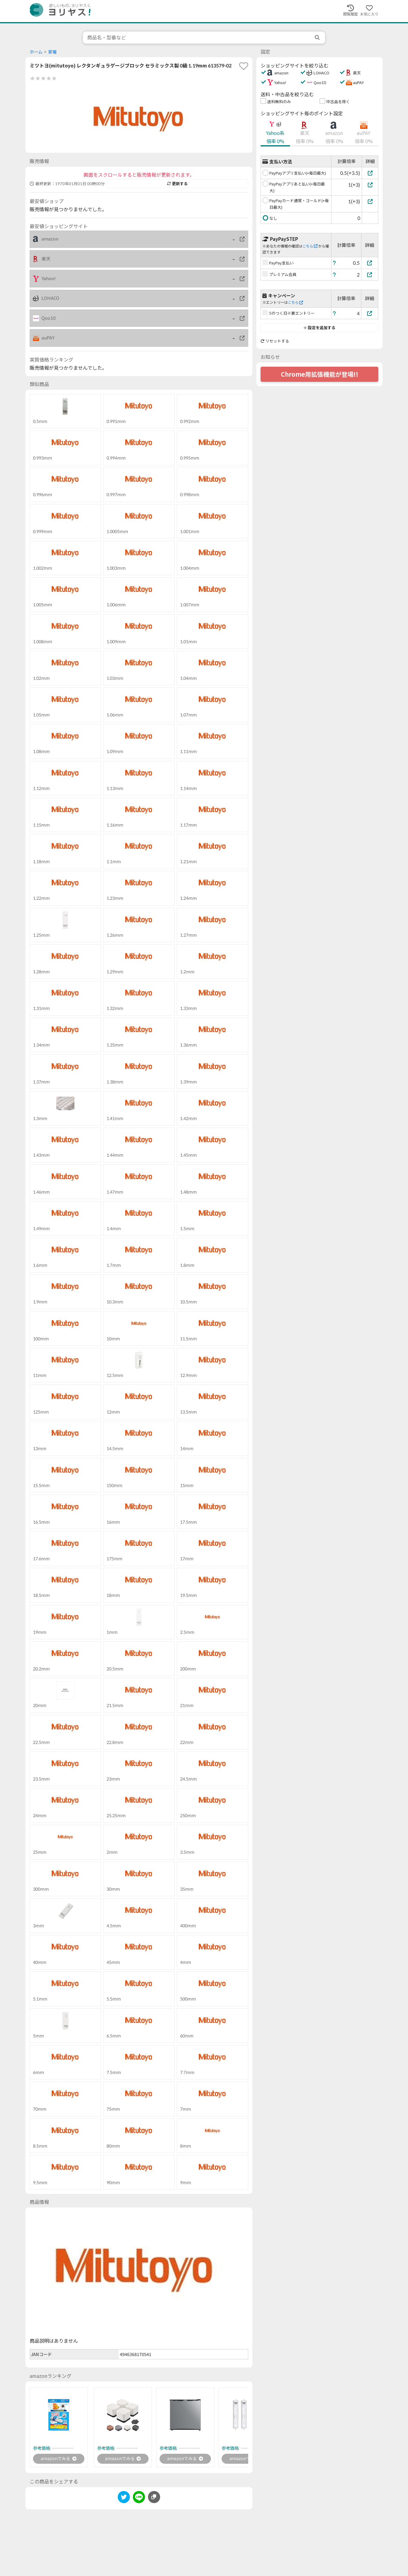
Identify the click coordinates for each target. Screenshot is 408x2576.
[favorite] (243, 65)
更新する (177, 183)
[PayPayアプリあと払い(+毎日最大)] (370, 185)
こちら (310, 246)
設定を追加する (319, 327)
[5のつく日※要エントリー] (370, 313)
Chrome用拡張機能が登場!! (319, 374)
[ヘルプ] (334, 263)
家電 (52, 51)
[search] (318, 37)
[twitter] (123, 2499)
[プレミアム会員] (370, 274)
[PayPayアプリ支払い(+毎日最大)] (370, 173)
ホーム (36, 51)
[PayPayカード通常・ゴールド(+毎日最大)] (370, 201)
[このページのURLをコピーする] (154, 2498)
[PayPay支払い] (370, 263)
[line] (138, 2499)
